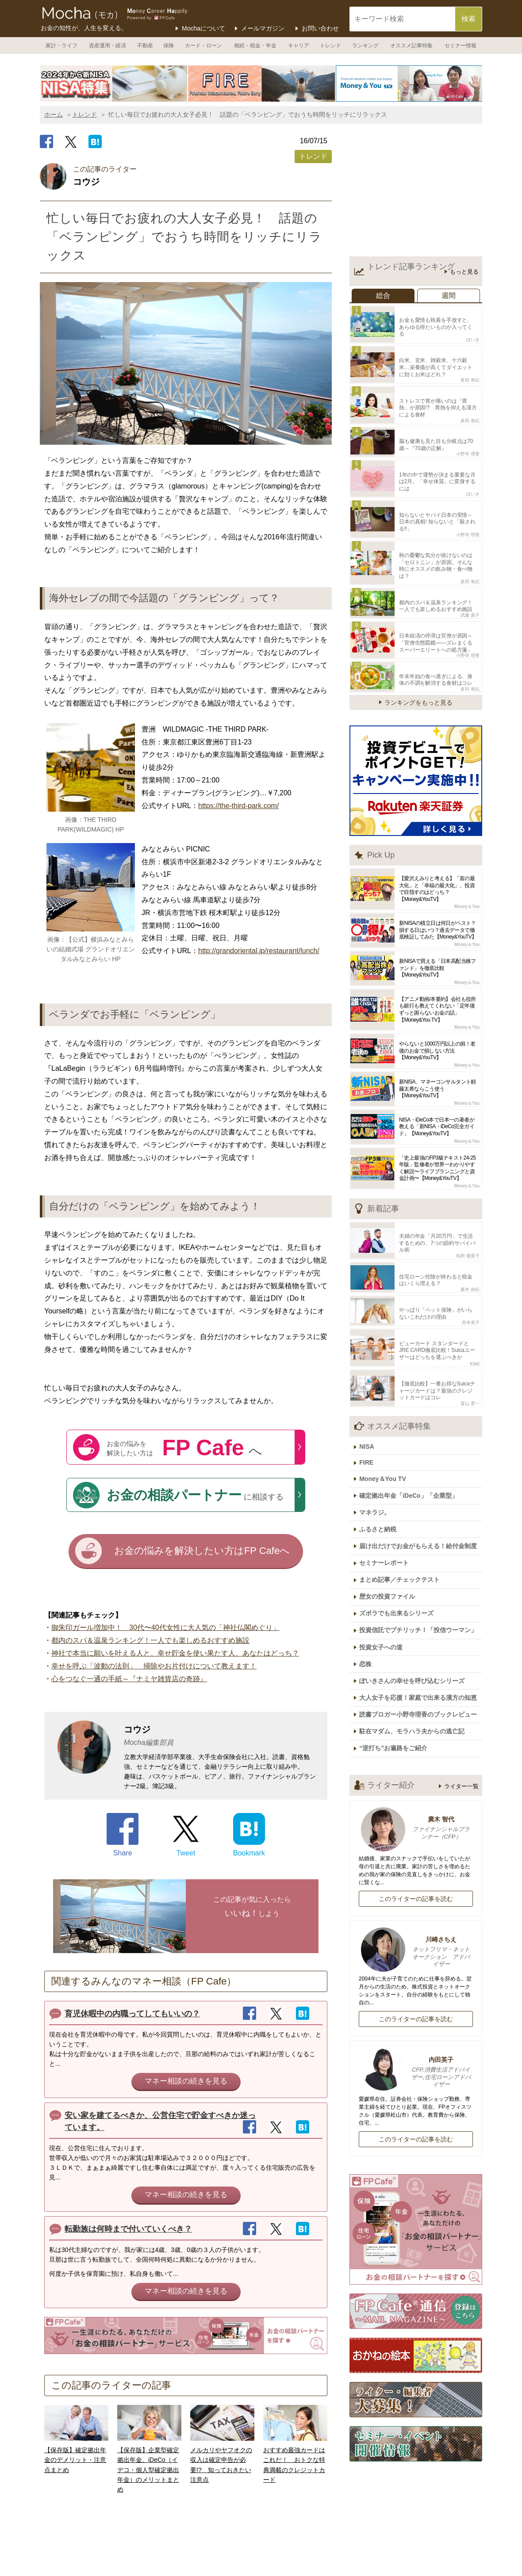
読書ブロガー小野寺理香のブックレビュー (421, 1641)
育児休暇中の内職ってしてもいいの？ (132, 2015)
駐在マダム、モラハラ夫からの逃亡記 (415, 1657)
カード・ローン (203, 45)
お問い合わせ (320, 28)
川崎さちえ (415, 1876)
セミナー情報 (460, 45)
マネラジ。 (378, 1456)
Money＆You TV (386, 1425)
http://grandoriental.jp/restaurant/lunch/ (258, 950)
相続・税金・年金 (255, 45)
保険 (168, 45)
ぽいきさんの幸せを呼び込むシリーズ (415, 1610)
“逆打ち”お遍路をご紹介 (397, 1672)
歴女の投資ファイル (390, 1533)
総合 (383, 295)
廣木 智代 (415, 1753)
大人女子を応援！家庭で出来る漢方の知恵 (421, 1626)
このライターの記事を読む (416, 1822)
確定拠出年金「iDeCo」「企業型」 (412, 1440)
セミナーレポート (387, 1502)
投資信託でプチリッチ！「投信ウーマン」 (421, 1564)
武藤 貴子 (470, 582)
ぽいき (473, 330)
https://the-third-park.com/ (238, 805)
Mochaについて (203, 28)
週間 (448, 295)
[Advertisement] (415, 192)
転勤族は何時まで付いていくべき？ (128, 2230)
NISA (370, 1396)
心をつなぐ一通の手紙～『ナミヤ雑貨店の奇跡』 (129, 1680)
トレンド (330, 45)
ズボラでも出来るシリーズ (400, 1549)
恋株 (369, 1595)
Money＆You (467, 868)
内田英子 (415, 1997)
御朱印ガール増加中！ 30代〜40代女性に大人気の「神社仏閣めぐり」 (165, 1629)
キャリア (298, 45)
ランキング (365, 45)
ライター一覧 (461, 1710)
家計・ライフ (61, 45)
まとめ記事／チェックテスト (403, 1518)
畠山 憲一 (470, 1353)
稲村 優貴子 (468, 1215)
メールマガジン (262, 28)
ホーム (53, 114)
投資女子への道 (384, 1580)
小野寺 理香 (468, 437)
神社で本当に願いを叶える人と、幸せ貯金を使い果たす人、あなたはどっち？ (175, 1654)
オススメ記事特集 (411, 45)
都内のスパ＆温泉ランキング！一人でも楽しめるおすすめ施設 (150, 1641)
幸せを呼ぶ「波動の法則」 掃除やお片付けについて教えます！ (154, 1667)
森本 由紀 (470, 1246)
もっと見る (464, 272)
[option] (114, 83)
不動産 (145, 45)
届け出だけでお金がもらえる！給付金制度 (421, 1487)
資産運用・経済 (107, 45)
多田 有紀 (470, 368)
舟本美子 (471, 1277)
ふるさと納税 (381, 1471)
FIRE (370, 1410)
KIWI (475, 1316)
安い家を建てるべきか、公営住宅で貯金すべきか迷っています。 (160, 2122)
